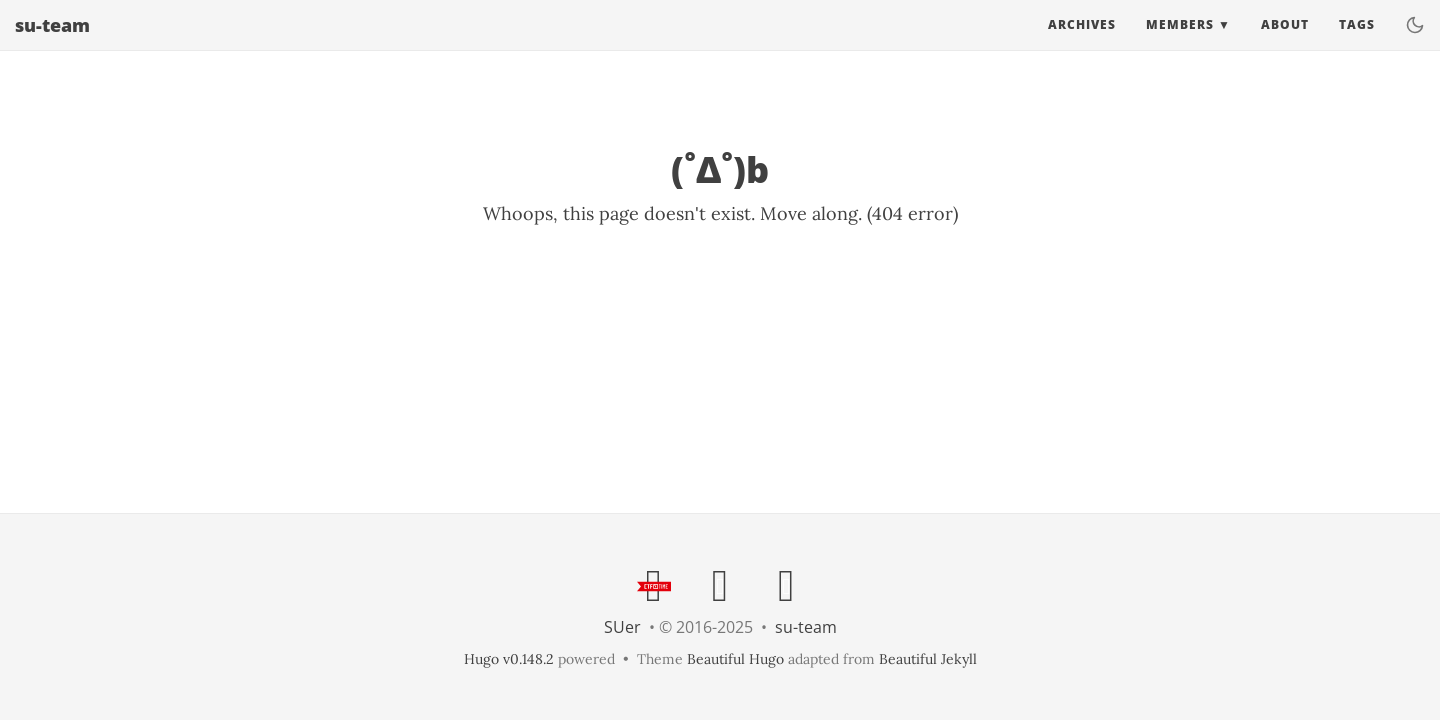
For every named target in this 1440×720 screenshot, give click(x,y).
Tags (1357, 44)
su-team (52, 45)
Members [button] (1180, 44)
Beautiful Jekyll (928, 659)
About (1285, 44)
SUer (622, 627)
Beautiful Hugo (735, 659)
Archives (1082, 44)
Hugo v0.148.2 (509, 659)
